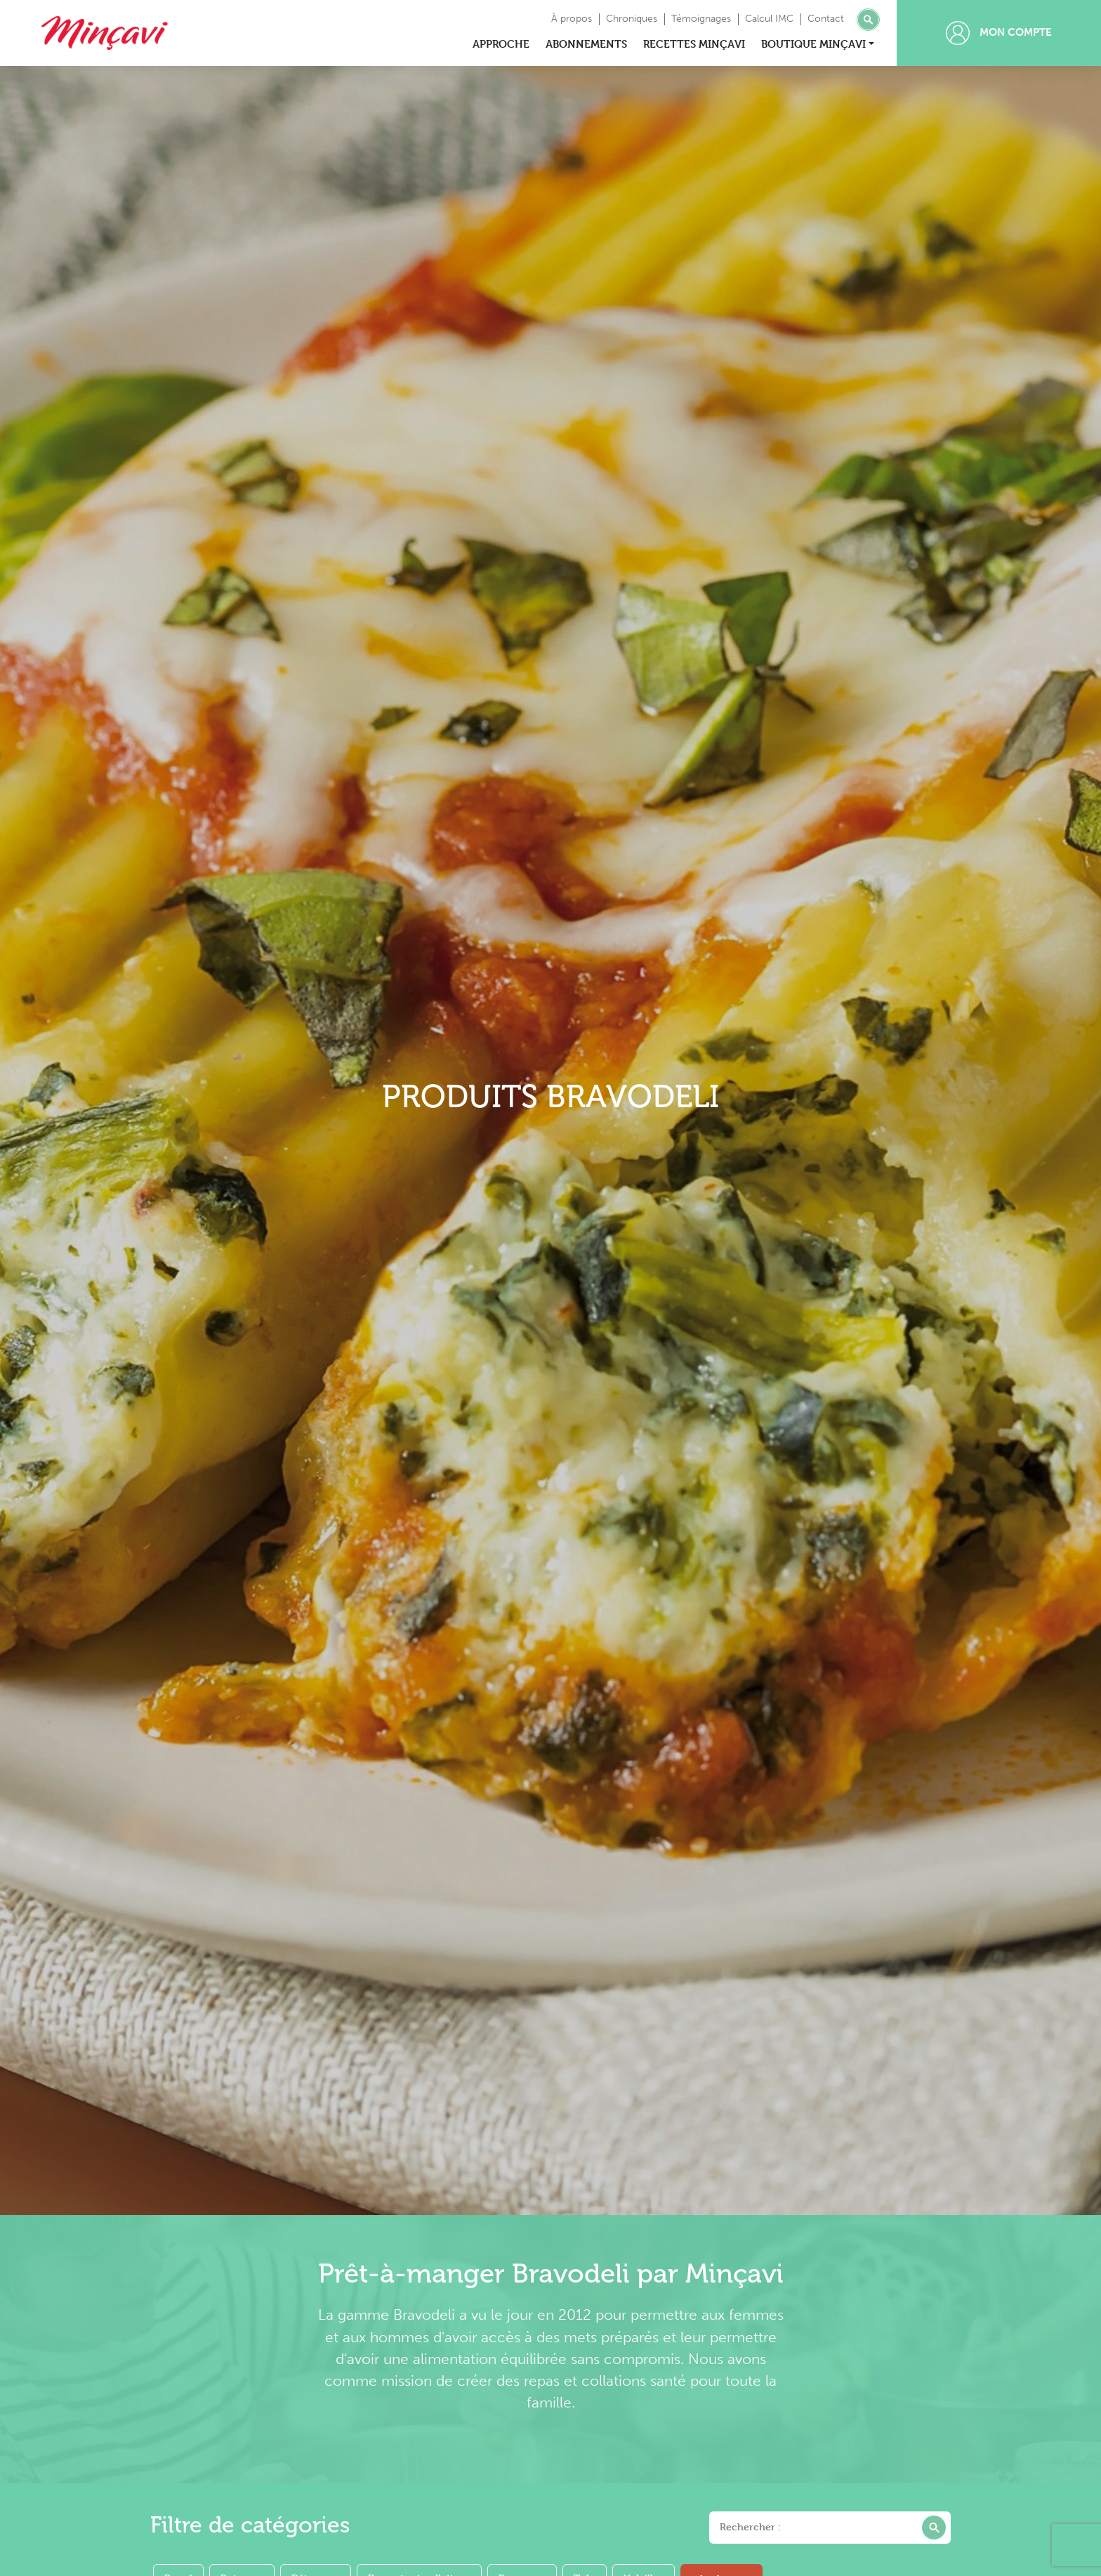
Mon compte (999, 33)
